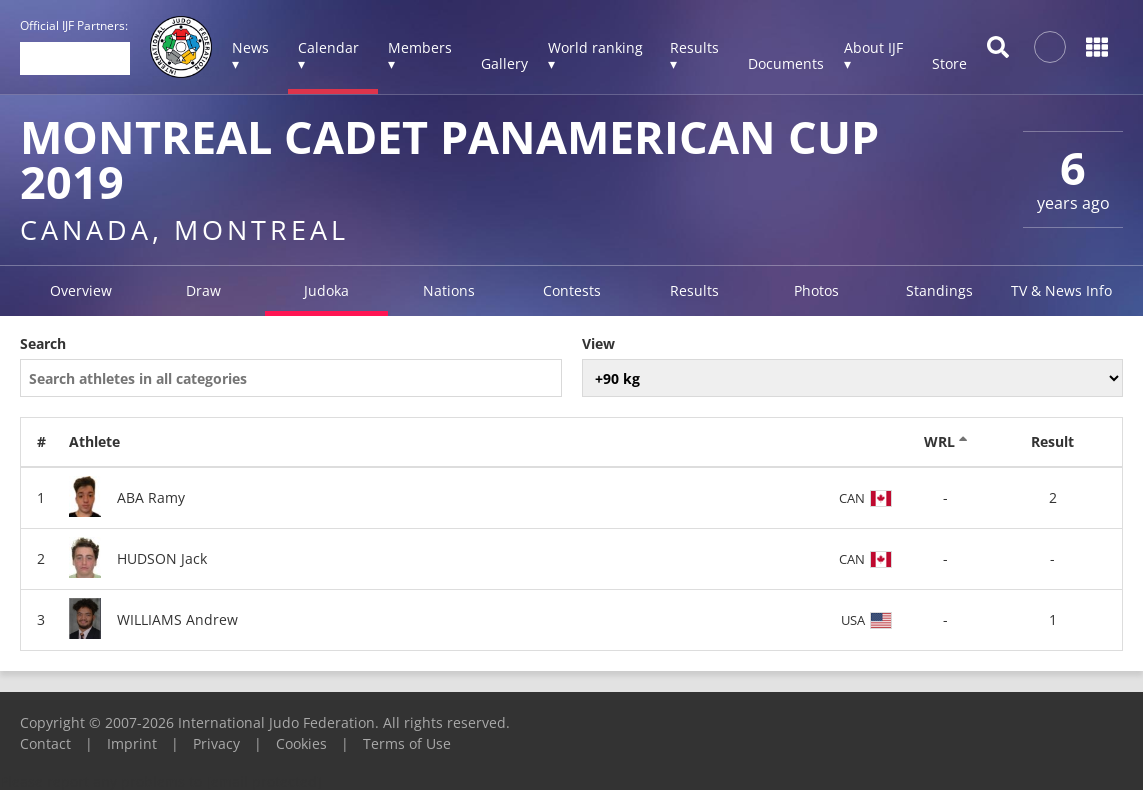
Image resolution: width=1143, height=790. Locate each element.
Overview (81, 290)
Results (694, 290)
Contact (45, 743)
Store (949, 63)
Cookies (301, 743)
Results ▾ (694, 55)
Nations (449, 290)
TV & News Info (1061, 290)
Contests (572, 290)
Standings (939, 290)
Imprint (132, 743)
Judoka (326, 290)
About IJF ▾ (873, 55)
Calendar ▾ (328, 55)
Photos (816, 290)
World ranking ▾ (595, 55)
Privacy (216, 743)
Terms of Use (407, 743)
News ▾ (250, 55)
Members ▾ (420, 55)
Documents (786, 63)
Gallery (504, 63)
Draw (203, 290)
